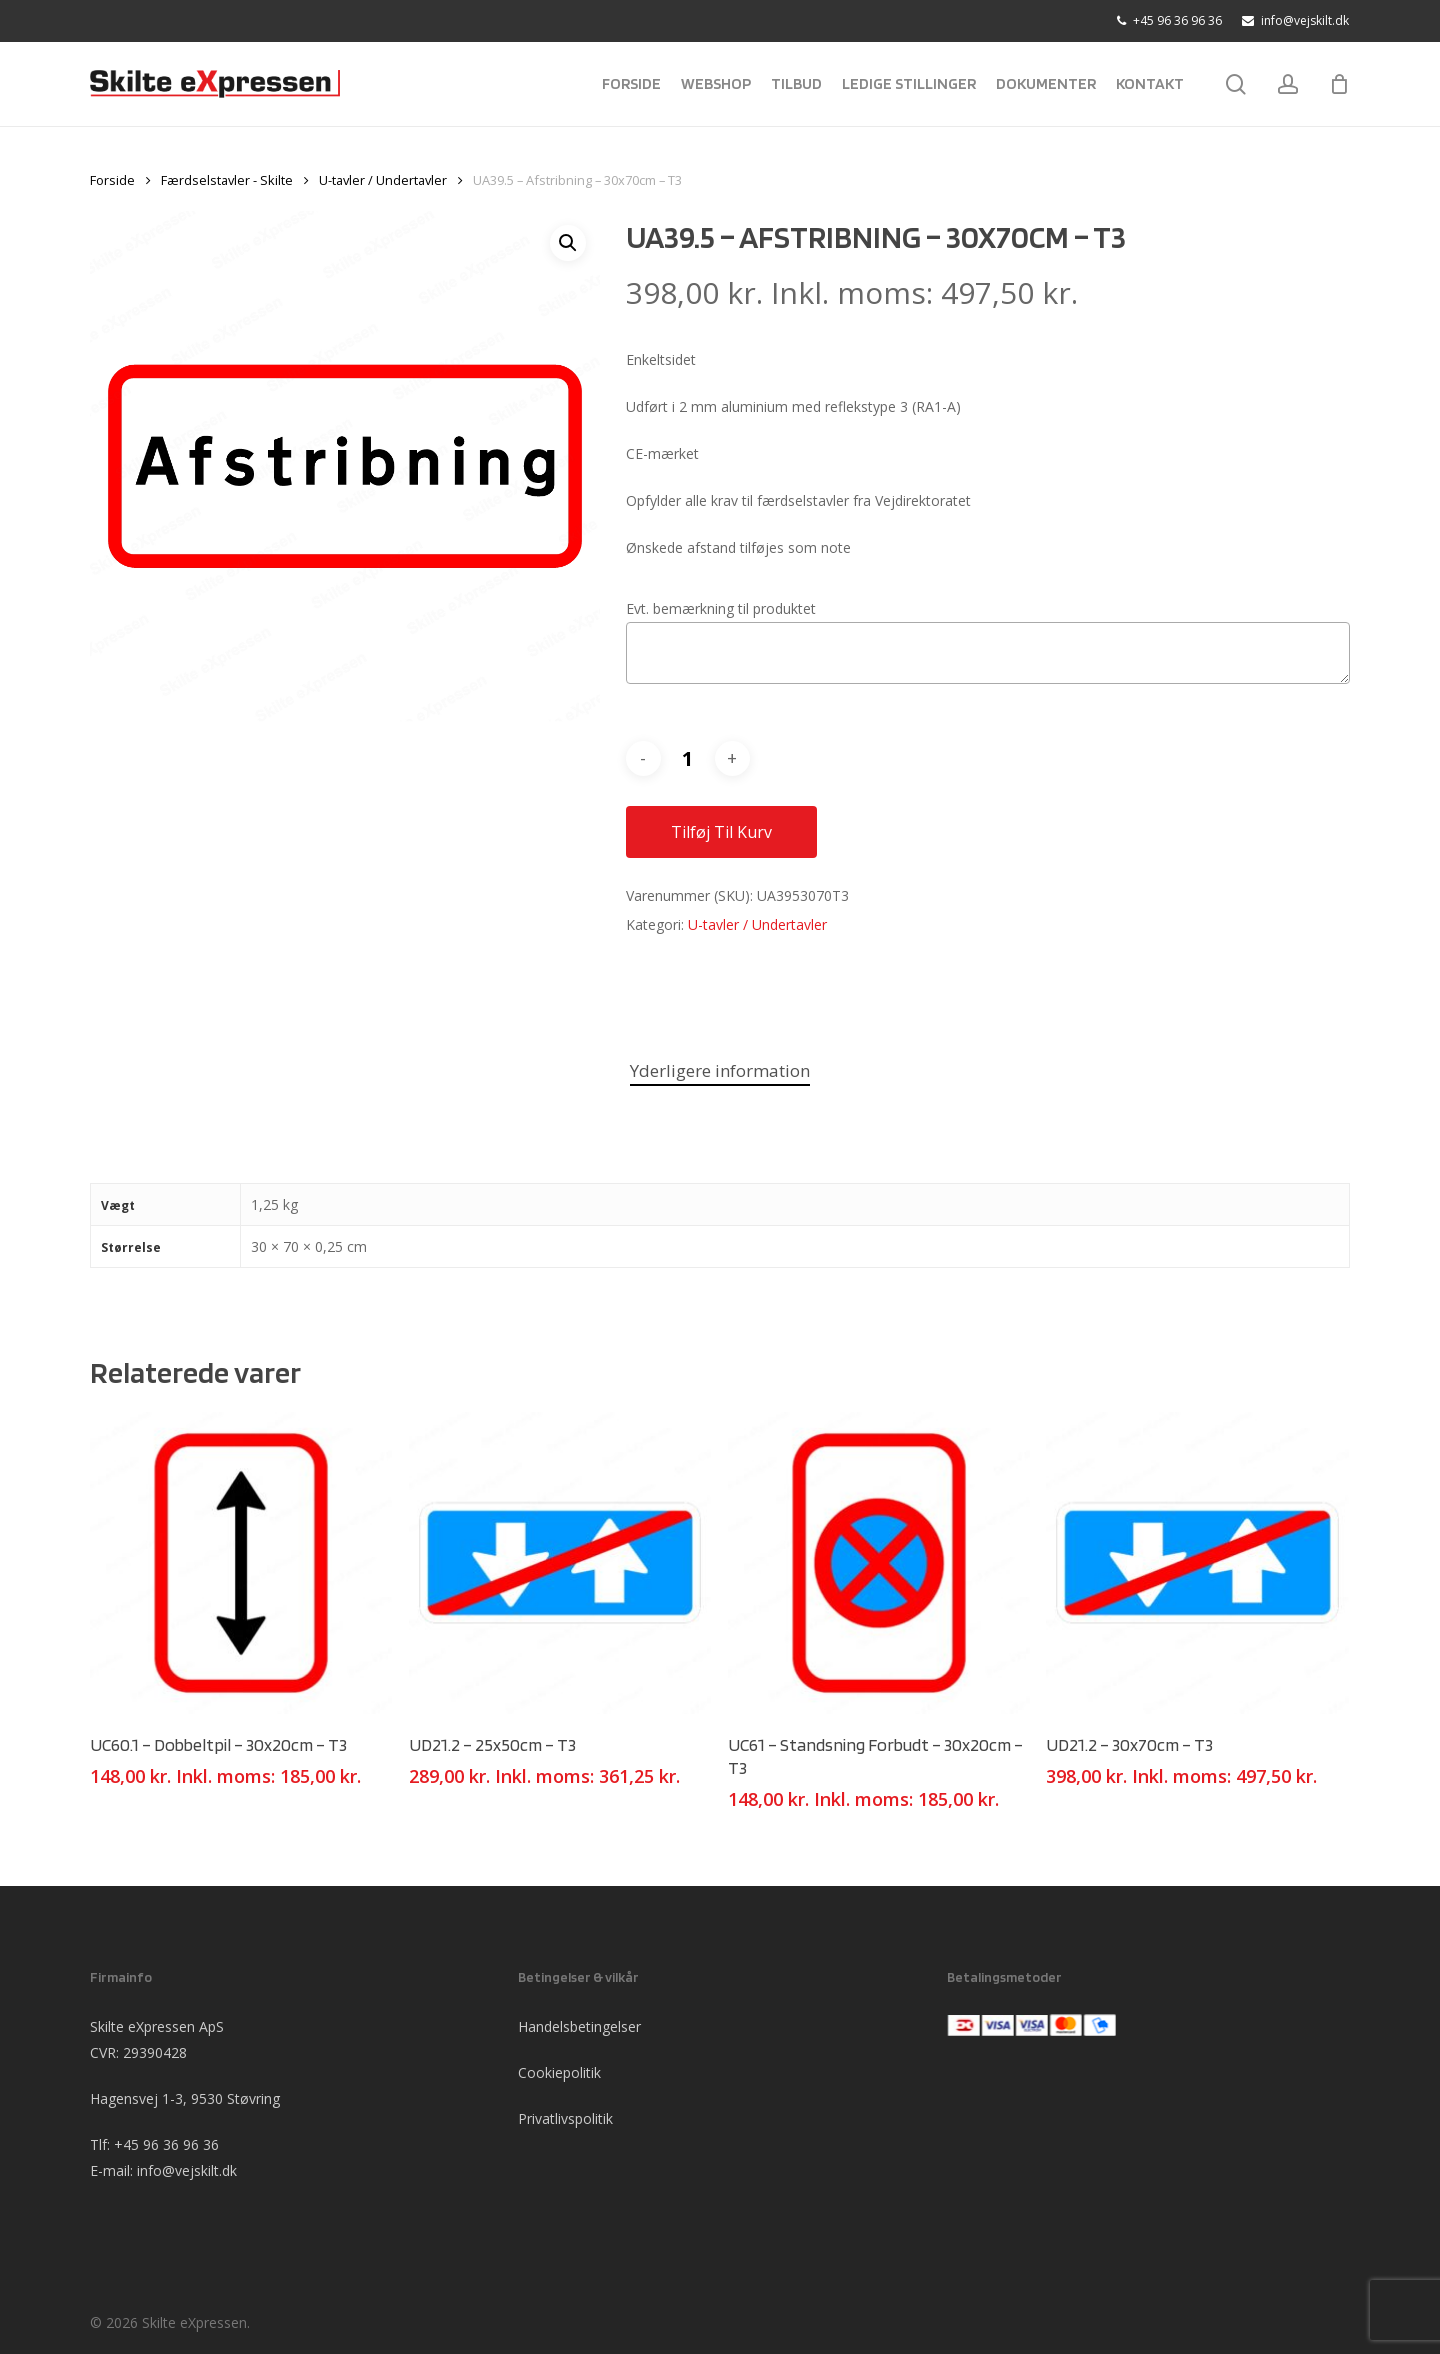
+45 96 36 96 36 (166, 2144)
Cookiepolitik (559, 2072)
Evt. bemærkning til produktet (721, 608)
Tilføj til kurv (721, 832)
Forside (112, 180)
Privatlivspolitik (565, 2118)
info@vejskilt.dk (187, 2170)
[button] (568, 243)
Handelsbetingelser (579, 2026)
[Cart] (1339, 84)
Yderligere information (720, 1070)
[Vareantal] (688, 758)
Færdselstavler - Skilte (227, 180)
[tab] (720, 1071)
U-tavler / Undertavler (383, 180)
